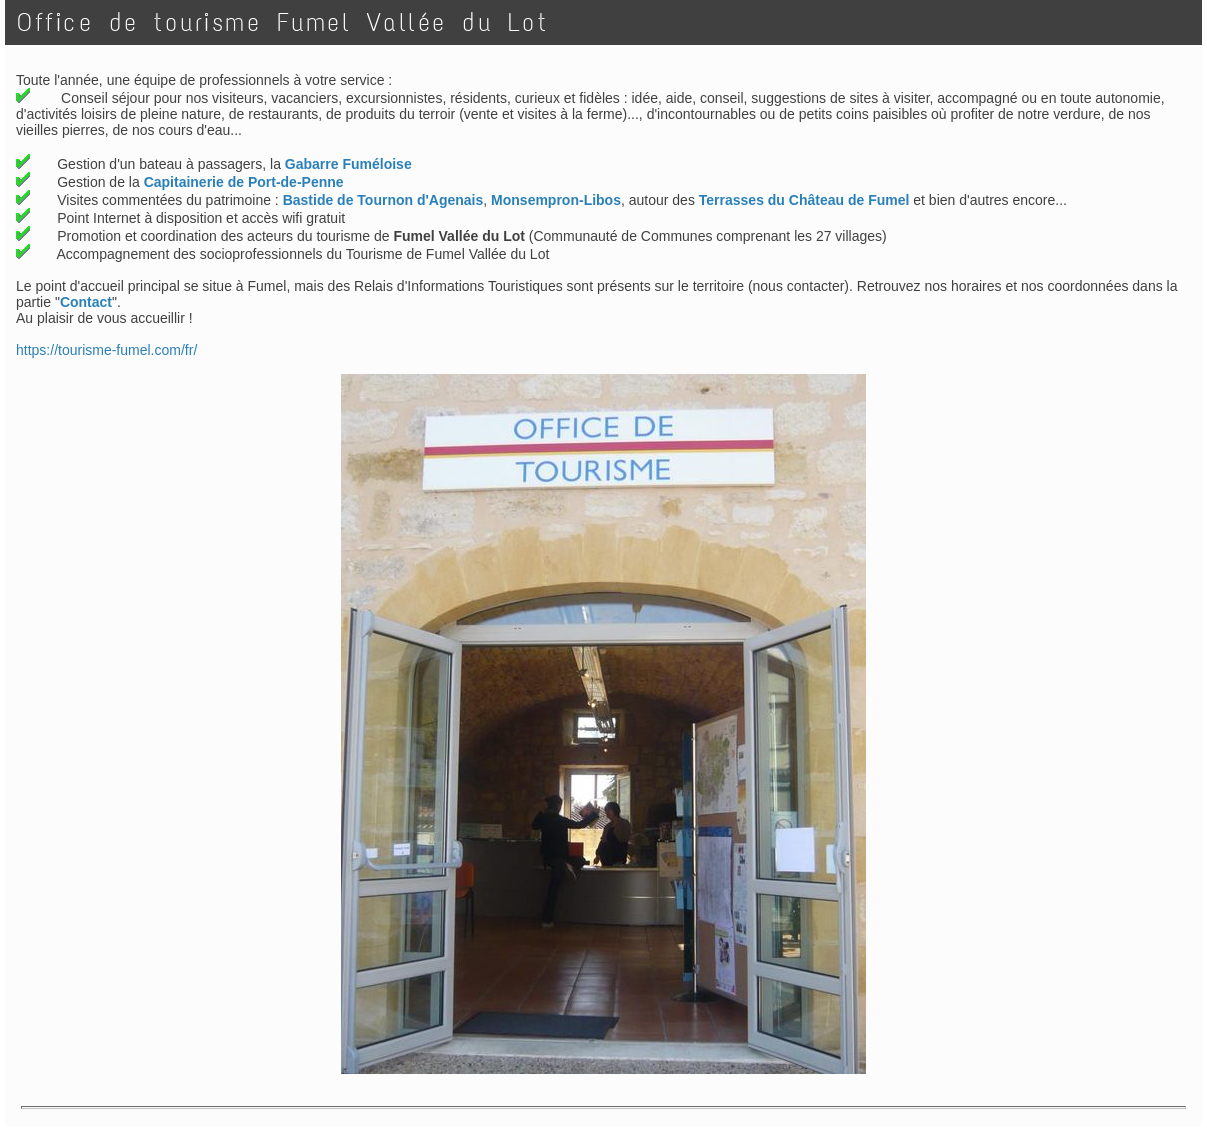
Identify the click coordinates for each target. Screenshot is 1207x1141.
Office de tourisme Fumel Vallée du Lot (282, 22)
